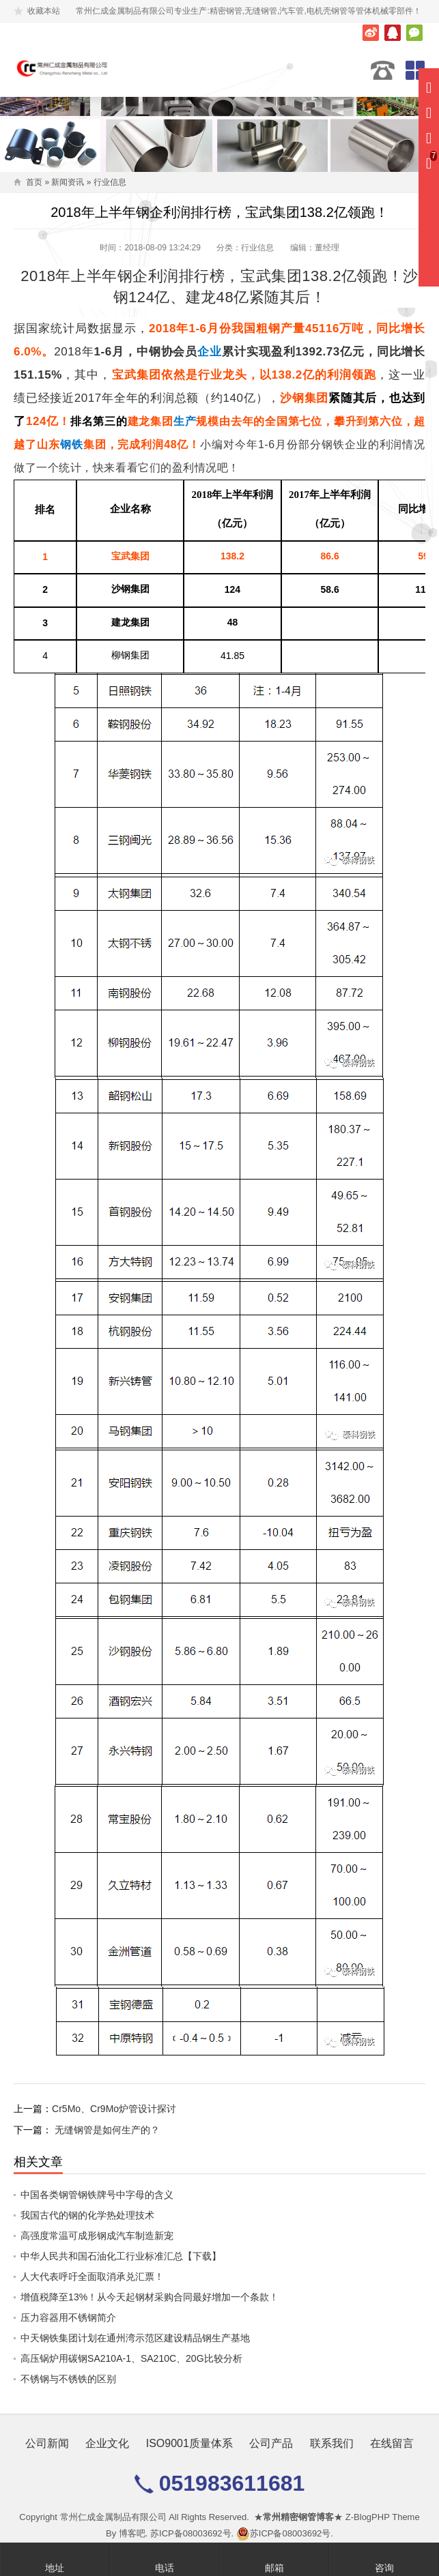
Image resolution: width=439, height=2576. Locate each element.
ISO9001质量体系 (189, 2443)
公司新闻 (47, 2443)
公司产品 (271, 2443)
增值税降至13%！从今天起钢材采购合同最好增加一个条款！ (149, 2297)
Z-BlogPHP (367, 2517)
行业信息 (110, 182)
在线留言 (392, 2443)
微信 (414, 33)
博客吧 (132, 2533)
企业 (209, 351)
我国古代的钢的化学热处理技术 (87, 2215)
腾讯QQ (392, 33)
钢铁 (71, 444)
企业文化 (107, 2443)
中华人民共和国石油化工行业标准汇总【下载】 (120, 2256)
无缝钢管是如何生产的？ (107, 2129)
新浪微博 (371, 33)
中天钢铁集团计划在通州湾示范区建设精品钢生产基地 (135, 2337)
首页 (34, 182)
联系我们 (332, 2443)
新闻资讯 (67, 182)
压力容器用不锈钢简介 (68, 2317)
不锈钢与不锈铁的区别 (68, 2378)
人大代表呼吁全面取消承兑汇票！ (92, 2276)
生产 (185, 421)
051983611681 (383, 70)
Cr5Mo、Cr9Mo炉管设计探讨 (114, 2108)
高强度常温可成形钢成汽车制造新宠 (96, 2235)
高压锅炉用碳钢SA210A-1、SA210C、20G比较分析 (131, 2358)
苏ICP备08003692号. (191, 2533)
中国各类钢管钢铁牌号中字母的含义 (96, 2194)
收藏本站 (43, 11)
